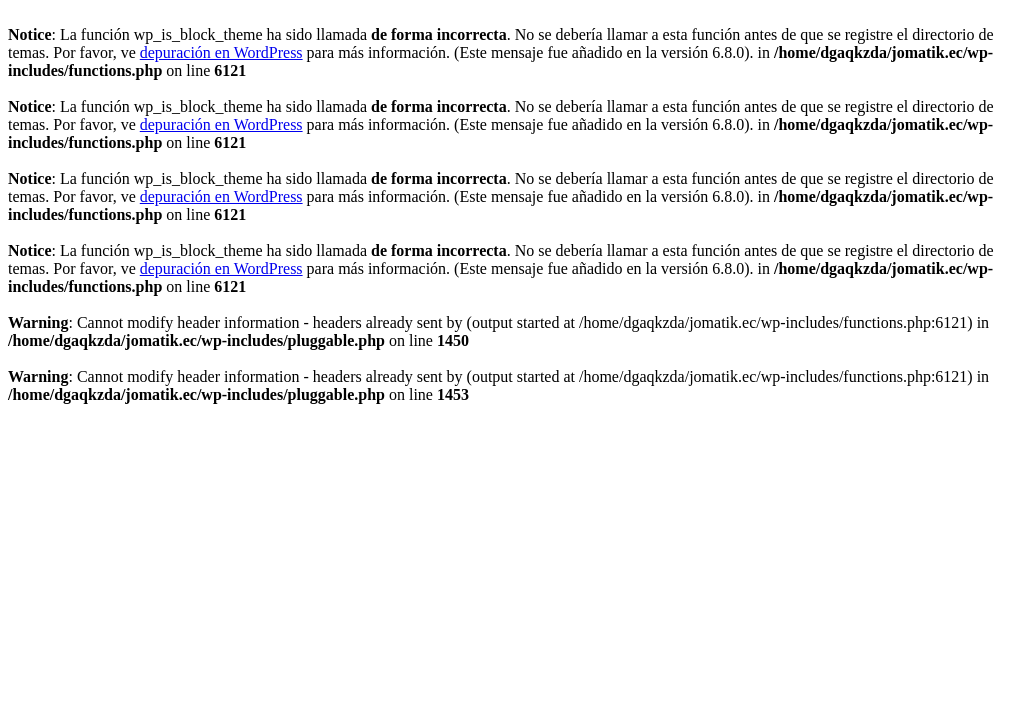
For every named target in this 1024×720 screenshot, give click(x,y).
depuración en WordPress (221, 52)
